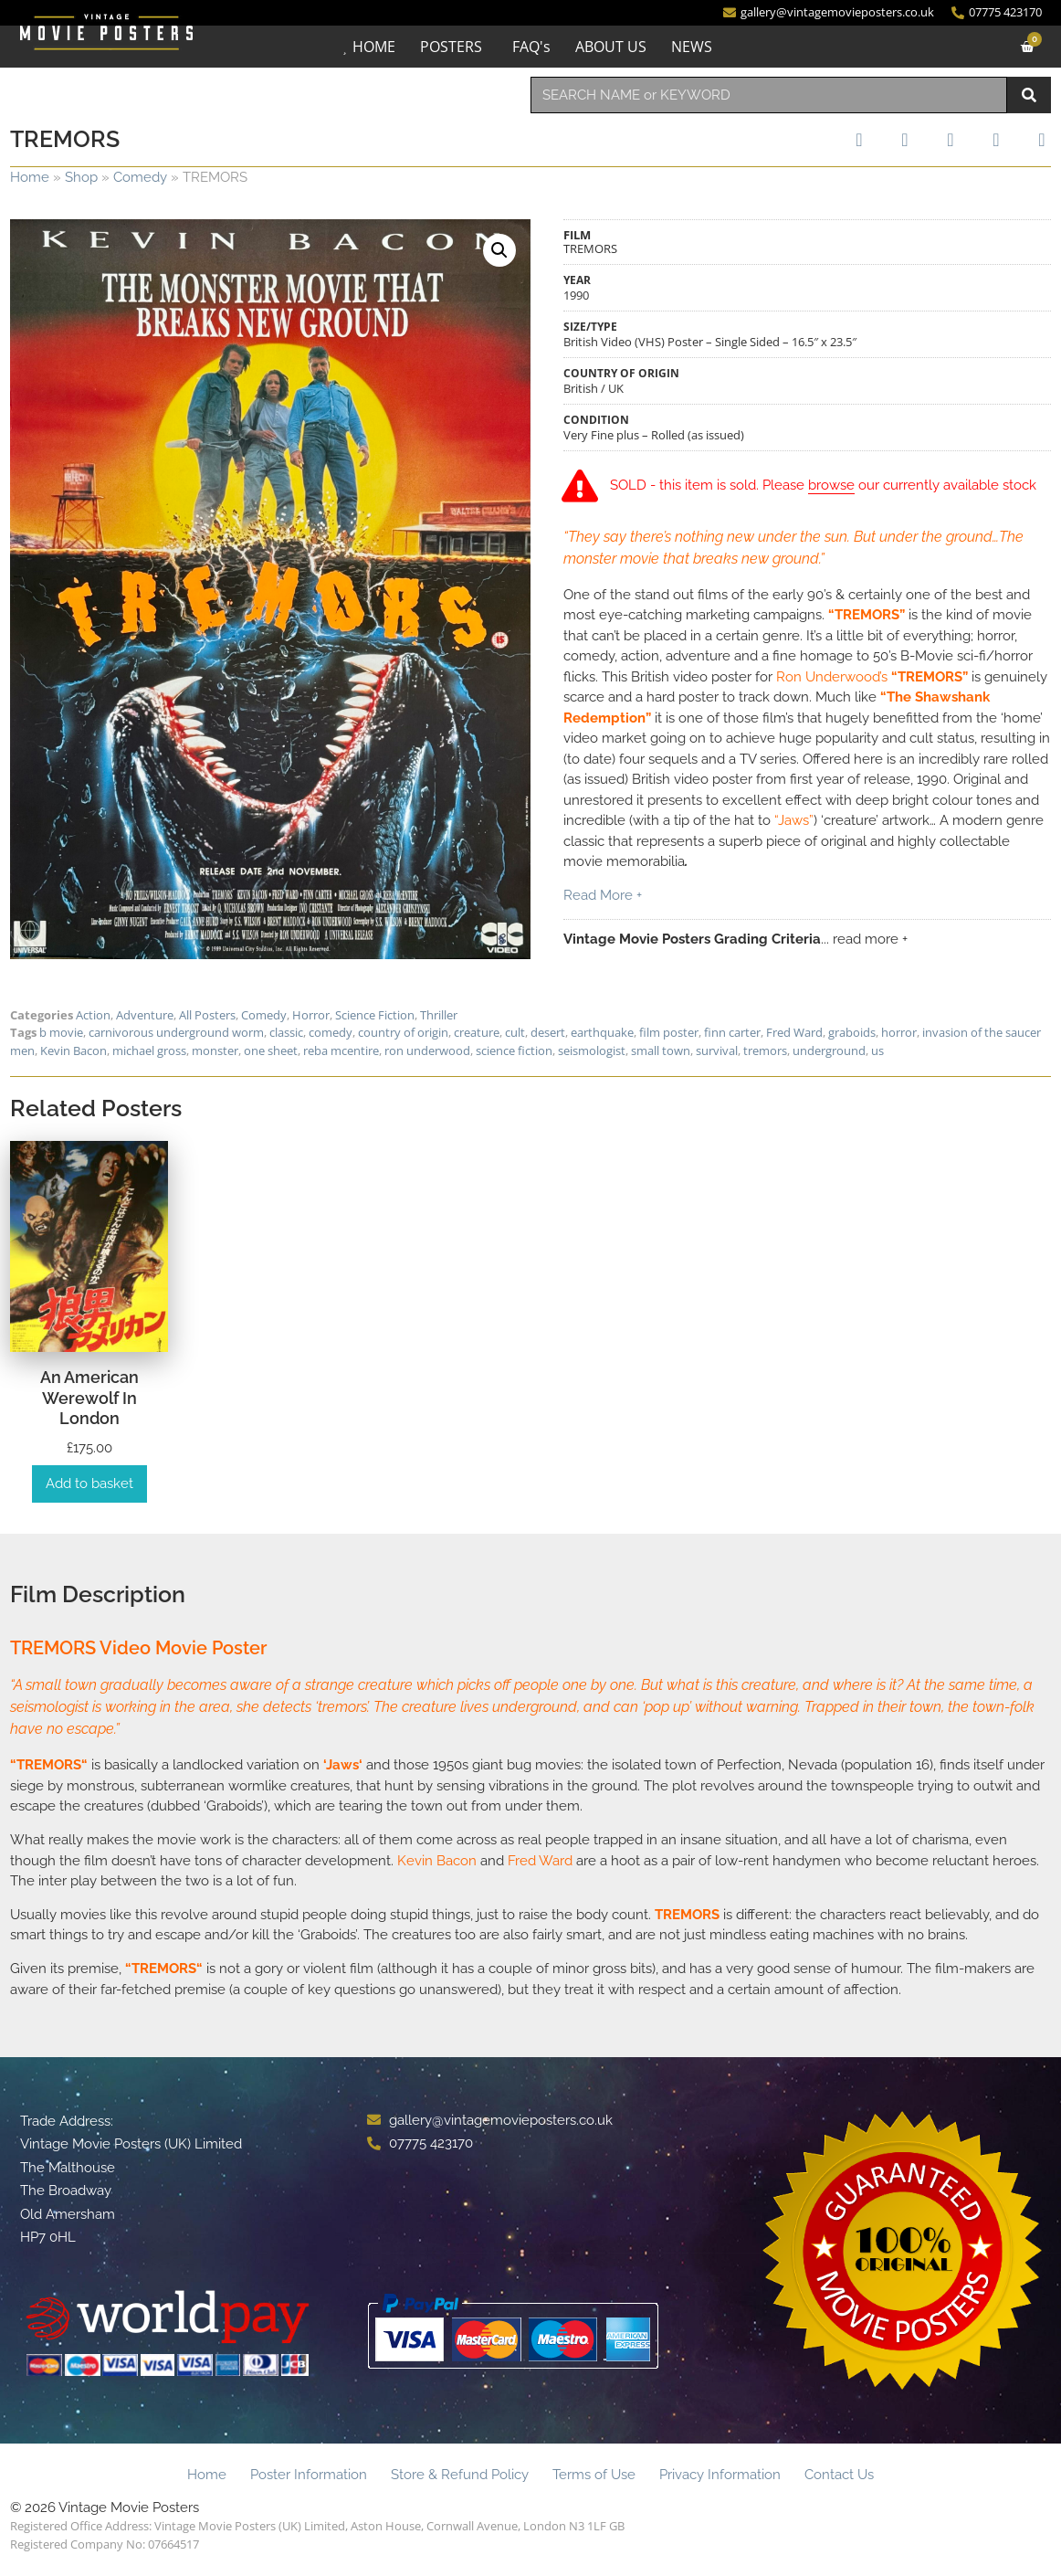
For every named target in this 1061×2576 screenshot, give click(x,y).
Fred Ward (794, 1032)
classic (286, 1032)
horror (899, 1032)
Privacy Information (720, 2474)
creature (476, 1032)
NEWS (691, 47)
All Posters (207, 1015)
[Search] (1029, 95)
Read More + (602, 896)
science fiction (514, 1050)
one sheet (271, 1050)
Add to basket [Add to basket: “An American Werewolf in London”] (89, 1483)
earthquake (602, 1032)
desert (547, 1032)
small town (660, 1050)
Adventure (144, 1015)
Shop (81, 177)
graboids (852, 1032)
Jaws (342, 1765)
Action (93, 1015)
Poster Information (308, 2474)
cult (515, 1032)
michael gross (149, 1050)
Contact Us (839, 2474)
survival (717, 1050)
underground (829, 1050)
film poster (669, 1032)
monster (215, 1050)
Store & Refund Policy (460, 2474)
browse (832, 486)
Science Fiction (375, 1015)
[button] (499, 250)
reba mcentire (341, 1050)
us (877, 1050)
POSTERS (451, 47)
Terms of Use (594, 2474)
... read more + (864, 940)
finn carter (732, 1032)
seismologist (591, 1050)
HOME (373, 47)
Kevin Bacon (73, 1050)
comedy (330, 1032)
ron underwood (427, 1050)
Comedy (140, 177)
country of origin (403, 1032)
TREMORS (48, 1765)
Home (29, 177)
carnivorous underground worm (176, 1032)
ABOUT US (610, 47)
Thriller (438, 1015)
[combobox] (768, 95)
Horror (311, 1015)
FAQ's (531, 47)
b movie (61, 1032)
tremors (765, 1050)
